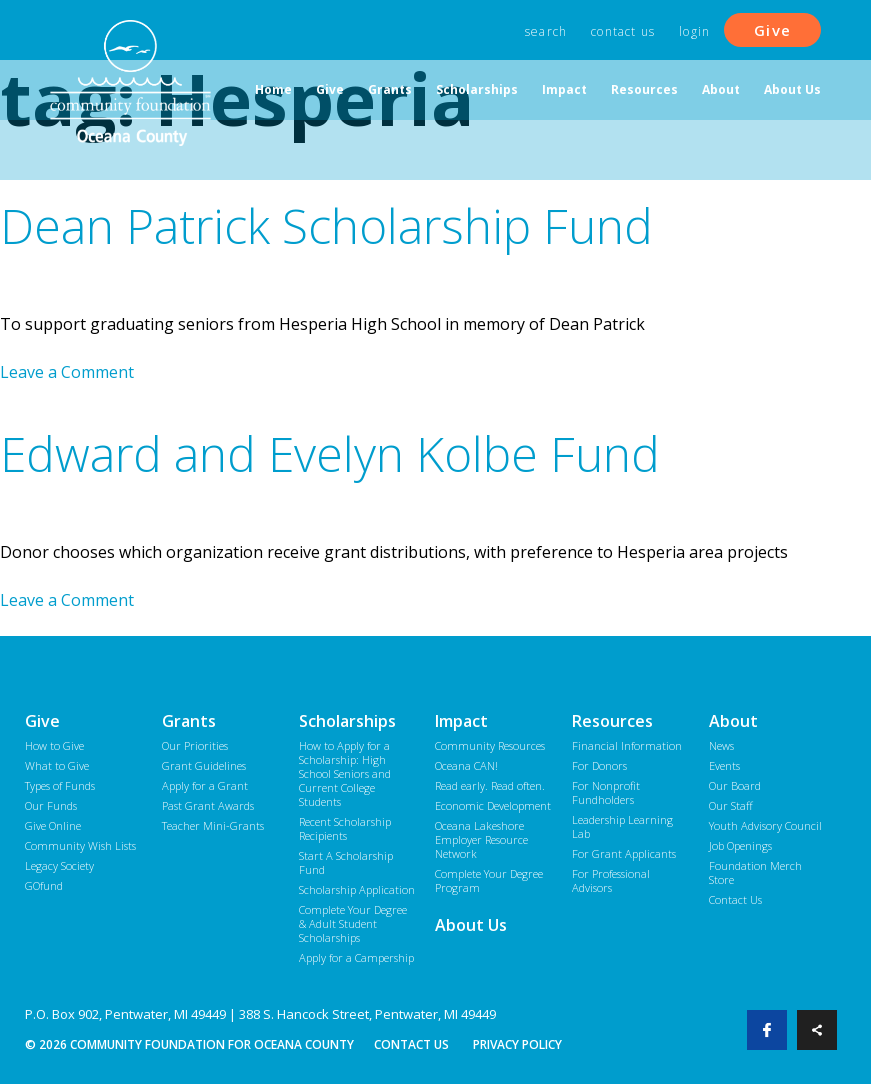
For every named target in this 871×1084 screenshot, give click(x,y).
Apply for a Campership (356, 957)
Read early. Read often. (490, 785)
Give (772, 30)
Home (273, 89)
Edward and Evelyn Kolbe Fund (330, 453)
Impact (564, 89)
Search (546, 31)
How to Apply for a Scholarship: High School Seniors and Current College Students (345, 773)
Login (694, 31)
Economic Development (493, 805)
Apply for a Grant (205, 785)
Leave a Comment (67, 372)
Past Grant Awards (208, 805)
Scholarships (477, 89)
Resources (644, 89)
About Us (792, 89)
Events (724, 765)
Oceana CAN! (466, 765)
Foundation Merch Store (755, 872)
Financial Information (627, 745)
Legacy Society (59, 865)
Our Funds (51, 805)
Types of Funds (60, 785)
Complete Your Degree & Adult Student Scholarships (353, 923)
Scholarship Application (357, 889)
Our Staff (731, 805)
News (721, 745)
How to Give (54, 745)
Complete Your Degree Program (489, 880)
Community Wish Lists (80, 845)
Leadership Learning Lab (622, 826)
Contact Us (623, 31)
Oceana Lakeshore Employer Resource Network (481, 839)
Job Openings (740, 845)
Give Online (53, 825)
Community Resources (490, 745)
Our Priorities (195, 745)
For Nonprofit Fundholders (606, 792)
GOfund (44, 885)
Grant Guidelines (204, 765)
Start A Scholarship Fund (346, 862)
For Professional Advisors (611, 880)
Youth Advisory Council (765, 825)
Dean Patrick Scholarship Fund (326, 225)
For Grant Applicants (624, 853)
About (721, 89)
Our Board (735, 785)
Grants (390, 89)
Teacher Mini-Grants (213, 825)
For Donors (599, 765)
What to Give (57, 765)
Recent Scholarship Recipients (345, 828)
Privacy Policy (517, 1044)
